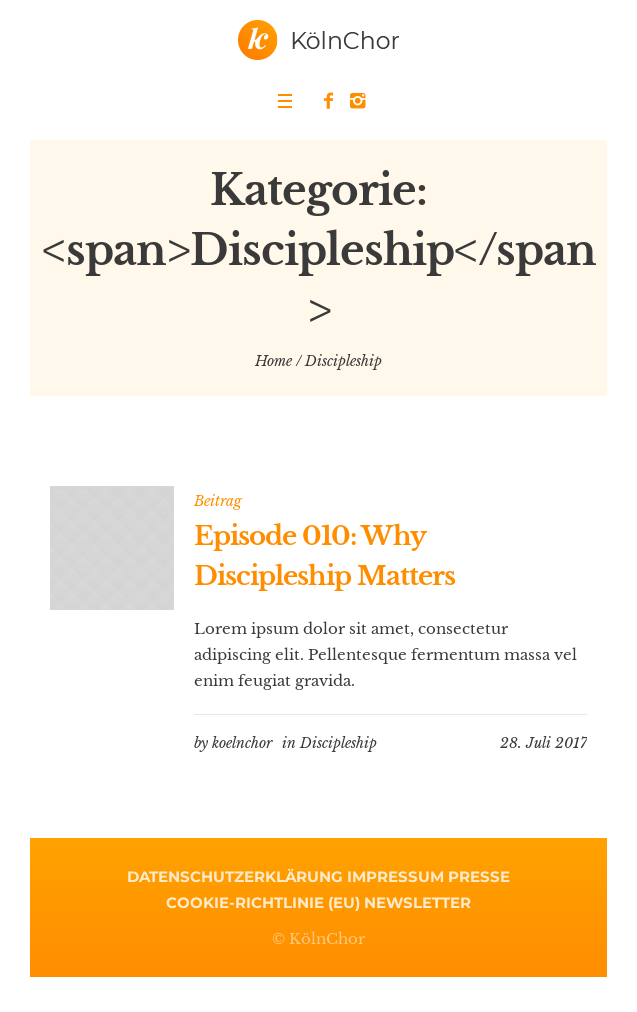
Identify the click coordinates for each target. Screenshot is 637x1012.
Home (273, 361)
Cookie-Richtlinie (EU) (263, 902)
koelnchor (242, 743)
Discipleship (338, 743)
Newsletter (417, 902)
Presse (479, 876)
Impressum (395, 876)
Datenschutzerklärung (235, 876)
